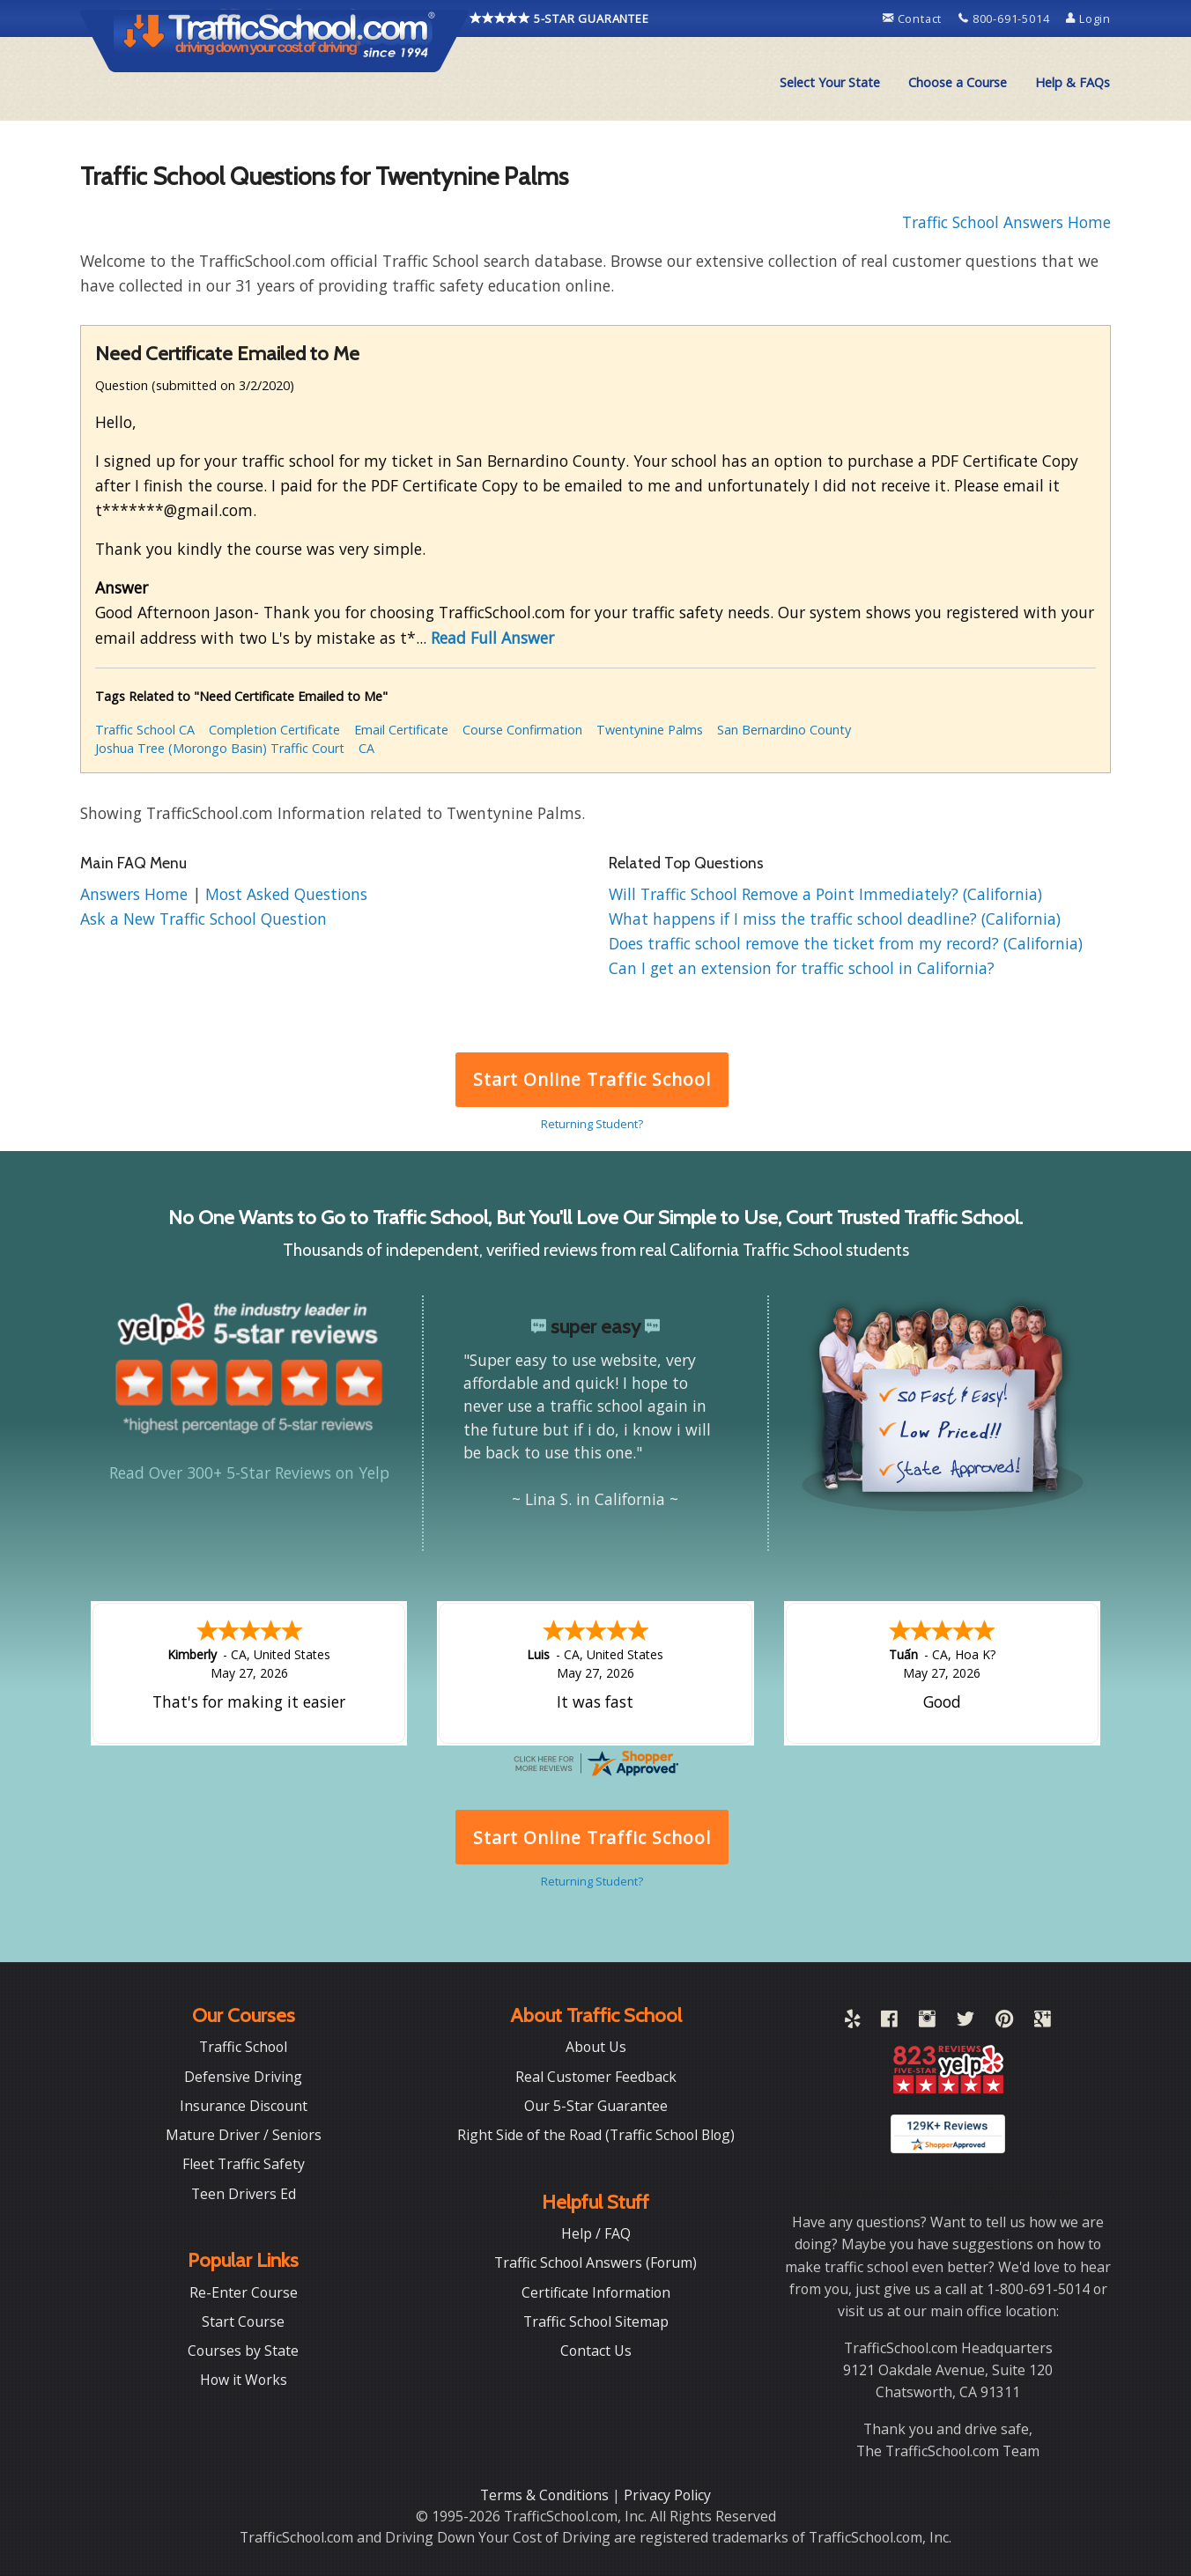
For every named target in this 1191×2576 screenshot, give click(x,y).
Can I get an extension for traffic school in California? (802, 967)
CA (366, 748)
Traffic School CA (145, 729)
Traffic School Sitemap (596, 2321)
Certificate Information (596, 2292)
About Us (596, 2046)
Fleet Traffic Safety (243, 2164)
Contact (914, 18)
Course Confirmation (522, 729)
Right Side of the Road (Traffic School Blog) (596, 2134)
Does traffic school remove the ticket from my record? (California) (846, 943)
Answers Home (136, 893)
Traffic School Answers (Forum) (595, 2262)
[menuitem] (830, 82)
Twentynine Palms (649, 729)
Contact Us (596, 2350)
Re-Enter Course (243, 2292)
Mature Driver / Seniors (244, 2134)
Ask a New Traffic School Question (203, 918)
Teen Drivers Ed (243, 2193)
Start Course (243, 2321)
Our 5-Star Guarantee (596, 2105)
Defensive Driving (243, 2076)
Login (1088, 18)
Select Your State (830, 82)
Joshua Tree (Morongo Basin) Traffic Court (219, 748)
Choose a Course (957, 82)
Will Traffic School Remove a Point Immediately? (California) (825, 893)
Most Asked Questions (286, 893)
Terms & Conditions (546, 2495)
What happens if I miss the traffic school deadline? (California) (835, 918)
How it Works (243, 2379)
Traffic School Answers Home (1006, 222)
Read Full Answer (492, 637)
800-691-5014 (1005, 18)
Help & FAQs (1072, 82)
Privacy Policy (667, 2495)
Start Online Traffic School (591, 1079)
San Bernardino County (784, 729)
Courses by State (243, 2350)
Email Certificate (401, 729)
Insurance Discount (243, 2105)
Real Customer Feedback (596, 2076)
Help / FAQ (596, 2233)
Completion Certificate (274, 729)
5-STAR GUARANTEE (559, 18)
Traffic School (243, 2046)
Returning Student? (592, 1124)
